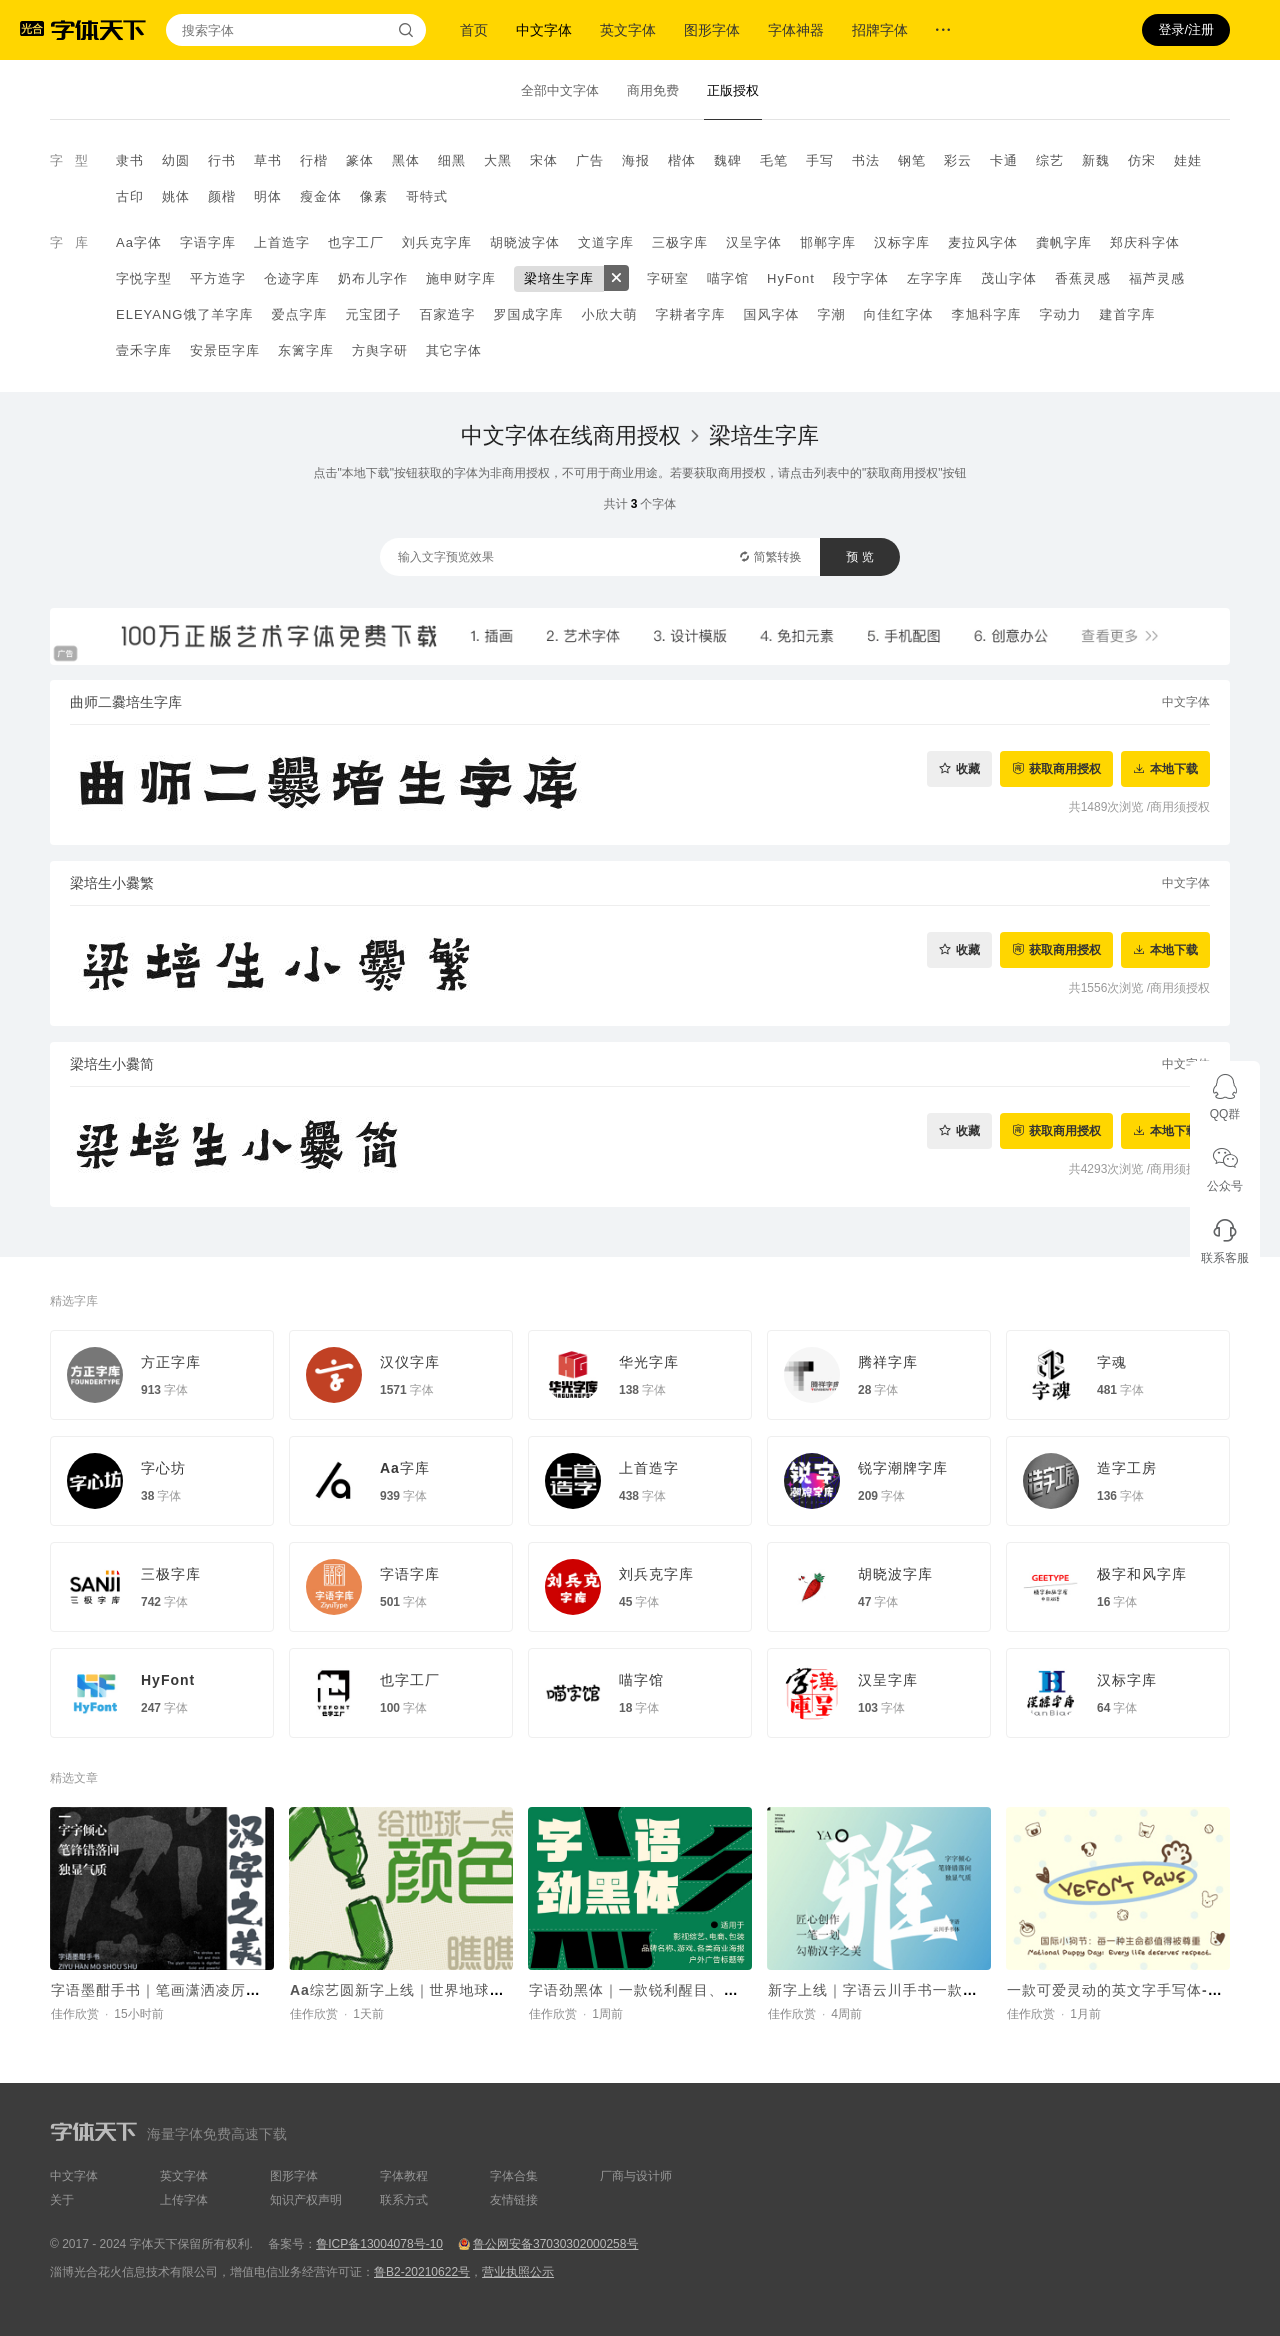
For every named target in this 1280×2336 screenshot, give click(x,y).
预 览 (859, 557)
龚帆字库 (1064, 242)
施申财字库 (461, 278)
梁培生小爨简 (112, 1064)
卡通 (1004, 160)
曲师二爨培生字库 (126, 702)
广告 (590, 160)
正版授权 (733, 90)
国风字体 (771, 314)
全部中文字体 (560, 90)
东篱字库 (306, 350)
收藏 (968, 768)
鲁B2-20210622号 (422, 2272)
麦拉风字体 (983, 242)
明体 (268, 196)
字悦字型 (144, 278)
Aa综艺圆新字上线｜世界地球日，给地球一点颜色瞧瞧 (472, 1990)
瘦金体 (321, 196)
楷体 (682, 160)
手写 (820, 160)
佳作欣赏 (75, 2014)
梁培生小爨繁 (112, 883)
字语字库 (208, 242)
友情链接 (514, 2200)
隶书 (130, 160)
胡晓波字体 (525, 242)
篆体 (360, 160)
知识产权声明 (306, 2200)
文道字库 (606, 242)
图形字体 (712, 30)
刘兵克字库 (437, 242)
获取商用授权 (1065, 768)
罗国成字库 (528, 314)
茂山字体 (1009, 278)
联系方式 (404, 2200)
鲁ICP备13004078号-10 (379, 2244)
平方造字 (218, 278)
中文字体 (544, 30)
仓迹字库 (292, 278)
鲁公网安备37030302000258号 (555, 2244)
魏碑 (728, 160)
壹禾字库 (144, 350)
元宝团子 (373, 314)
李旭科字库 (986, 314)
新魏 (1096, 160)
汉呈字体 (754, 242)
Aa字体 (139, 242)
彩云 (958, 160)
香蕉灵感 (1083, 278)
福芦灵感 (1157, 278)
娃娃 (1188, 160)
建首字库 (1127, 314)
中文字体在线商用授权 (571, 435)
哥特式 (427, 196)
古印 (130, 196)
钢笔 (912, 160)
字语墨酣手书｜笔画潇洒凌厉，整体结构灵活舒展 (216, 1990)
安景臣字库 (225, 350)
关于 (62, 2200)
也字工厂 (356, 242)
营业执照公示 (518, 2272)
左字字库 (935, 278)
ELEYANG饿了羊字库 (184, 314)
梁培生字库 (559, 278)
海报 (636, 160)
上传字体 (184, 2200)
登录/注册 (1186, 29)
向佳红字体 (898, 314)
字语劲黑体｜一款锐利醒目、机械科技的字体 (679, 1990)
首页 (474, 30)
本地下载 (1174, 768)
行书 (222, 160)
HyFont (791, 278)
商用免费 (653, 90)
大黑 (498, 160)
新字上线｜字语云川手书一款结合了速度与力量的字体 (948, 1990)
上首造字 (282, 242)
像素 (374, 196)
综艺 (1050, 160)
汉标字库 (902, 242)
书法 (866, 160)
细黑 (452, 160)
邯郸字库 (828, 242)
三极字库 (680, 242)
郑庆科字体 (1145, 242)
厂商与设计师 (636, 2176)
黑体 (406, 160)
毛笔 (774, 160)
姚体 (176, 196)
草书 (268, 160)
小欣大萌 (609, 314)
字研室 (668, 278)
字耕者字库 (690, 314)
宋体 (544, 160)
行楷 (314, 160)
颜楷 (222, 196)
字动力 (1060, 314)
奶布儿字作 (373, 278)
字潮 (831, 314)
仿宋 (1142, 160)
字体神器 (796, 30)
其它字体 (454, 350)
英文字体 (628, 30)
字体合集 (514, 2176)
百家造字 (447, 314)
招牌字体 (880, 30)
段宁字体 (861, 278)
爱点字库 (299, 314)
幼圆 (176, 160)
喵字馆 (728, 278)
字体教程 (404, 2176)
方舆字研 (380, 350)
